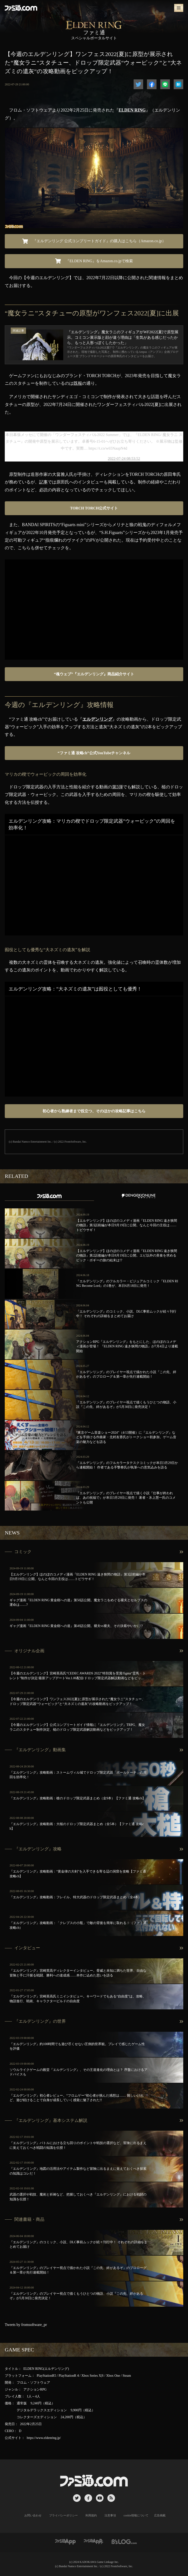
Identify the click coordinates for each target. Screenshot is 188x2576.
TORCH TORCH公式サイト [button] (94, 508)
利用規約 (91, 2515)
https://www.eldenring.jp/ (44, 2438)
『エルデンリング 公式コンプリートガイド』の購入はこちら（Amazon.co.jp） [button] (94, 241)
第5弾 (117, 787)
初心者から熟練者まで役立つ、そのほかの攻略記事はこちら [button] (94, 1111)
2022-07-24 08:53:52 (124, 459)
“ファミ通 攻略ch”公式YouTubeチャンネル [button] (94, 753)
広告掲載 (160, 2515)
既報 (77, 383)
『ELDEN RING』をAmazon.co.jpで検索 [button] (94, 261)
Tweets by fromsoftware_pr (26, 2325)
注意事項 (110, 2515)
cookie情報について (136, 2515)
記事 (43, 482)
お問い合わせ (33, 2515)
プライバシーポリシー (63, 2515)
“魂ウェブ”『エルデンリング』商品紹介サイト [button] (94, 674)
